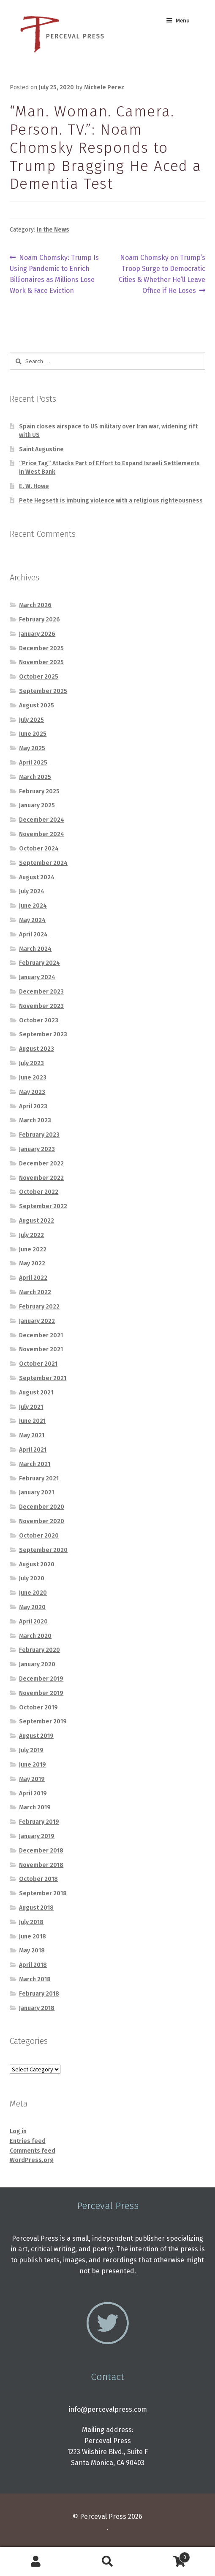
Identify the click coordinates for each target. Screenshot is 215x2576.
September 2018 (43, 1893)
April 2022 (33, 1277)
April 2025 (33, 762)
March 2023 (35, 1120)
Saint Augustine (41, 449)
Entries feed (28, 2141)
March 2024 (35, 949)
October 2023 (38, 1020)
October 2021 (38, 1363)
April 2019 (33, 1793)
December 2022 (41, 1163)
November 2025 (41, 662)
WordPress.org (32, 2160)
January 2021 (36, 1492)
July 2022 (31, 1235)
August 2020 (36, 1564)
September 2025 (43, 691)
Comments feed (32, 2150)
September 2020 (43, 1550)
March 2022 (35, 1292)
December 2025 (41, 648)
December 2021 (41, 1335)
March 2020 (35, 1636)
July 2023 (31, 1063)
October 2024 (39, 848)
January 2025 (37, 805)
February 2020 (39, 1650)
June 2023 (32, 1077)
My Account (36, 2561)
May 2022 (32, 1263)
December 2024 (41, 819)
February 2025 (39, 791)
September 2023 (43, 1034)
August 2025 (36, 705)
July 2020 (31, 1578)
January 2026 (37, 634)
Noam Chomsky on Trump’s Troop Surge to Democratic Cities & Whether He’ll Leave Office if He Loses (162, 273)
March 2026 (35, 605)
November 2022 (41, 1178)
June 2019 (32, 1764)
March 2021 (34, 1464)
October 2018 (38, 1879)
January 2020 (37, 1664)
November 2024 (41, 834)
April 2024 (33, 934)
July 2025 (31, 719)
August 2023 (36, 1048)
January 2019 (36, 1836)
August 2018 (36, 1907)
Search (108, 2561)
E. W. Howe (34, 486)
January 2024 (37, 977)
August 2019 (36, 1735)
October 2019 (38, 1707)
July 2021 (31, 1407)
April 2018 (33, 1965)
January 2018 (36, 2008)
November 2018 (41, 1865)
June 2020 (33, 1592)
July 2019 (31, 1750)
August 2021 (36, 1392)
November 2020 (41, 1521)
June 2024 (33, 905)
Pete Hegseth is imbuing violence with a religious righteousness (111, 500)
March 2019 (35, 1807)
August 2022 (36, 1220)
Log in (18, 2131)
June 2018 (32, 1936)
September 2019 (43, 1721)
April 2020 (33, 1621)
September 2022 (43, 1206)
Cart (166, 2555)
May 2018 (32, 1950)
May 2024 (32, 920)
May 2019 (32, 1779)
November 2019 (41, 1693)
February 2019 (39, 1821)
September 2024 (43, 863)
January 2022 (37, 1321)
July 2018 (31, 1922)
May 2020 (32, 1607)
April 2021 (32, 1449)
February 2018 (39, 1993)
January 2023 (37, 1149)
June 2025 (32, 733)
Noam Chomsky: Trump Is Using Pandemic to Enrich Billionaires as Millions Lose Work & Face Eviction (54, 273)
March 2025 (35, 777)
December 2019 (41, 1678)
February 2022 (39, 1306)
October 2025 (38, 676)
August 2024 (36, 877)
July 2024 (31, 891)
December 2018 (41, 1850)
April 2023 (33, 1106)
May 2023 (32, 1092)
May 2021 (31, 1435)
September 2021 (42, 1378)
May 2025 (32, 748)
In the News (53, 229)
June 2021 (32, 1421)
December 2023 (41, 991)
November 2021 (41, 1349)
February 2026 (39, 619)
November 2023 (41, 1006)
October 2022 (38, 1192)
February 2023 (39, 1134)
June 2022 (32, 1249)
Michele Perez (104, 87)
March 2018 (35, 1979)
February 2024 (39, 962)
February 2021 (39, 1478)
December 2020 (41, 1506)
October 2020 (39, 1535)
